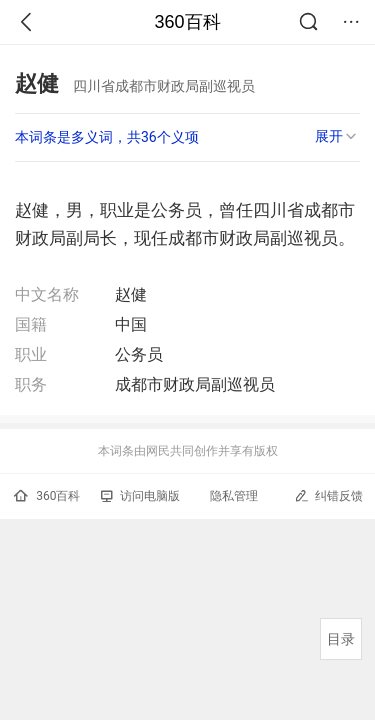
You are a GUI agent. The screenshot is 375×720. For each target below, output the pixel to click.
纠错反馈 (328, 495)
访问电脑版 (140, 496)
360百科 (187, 22)
